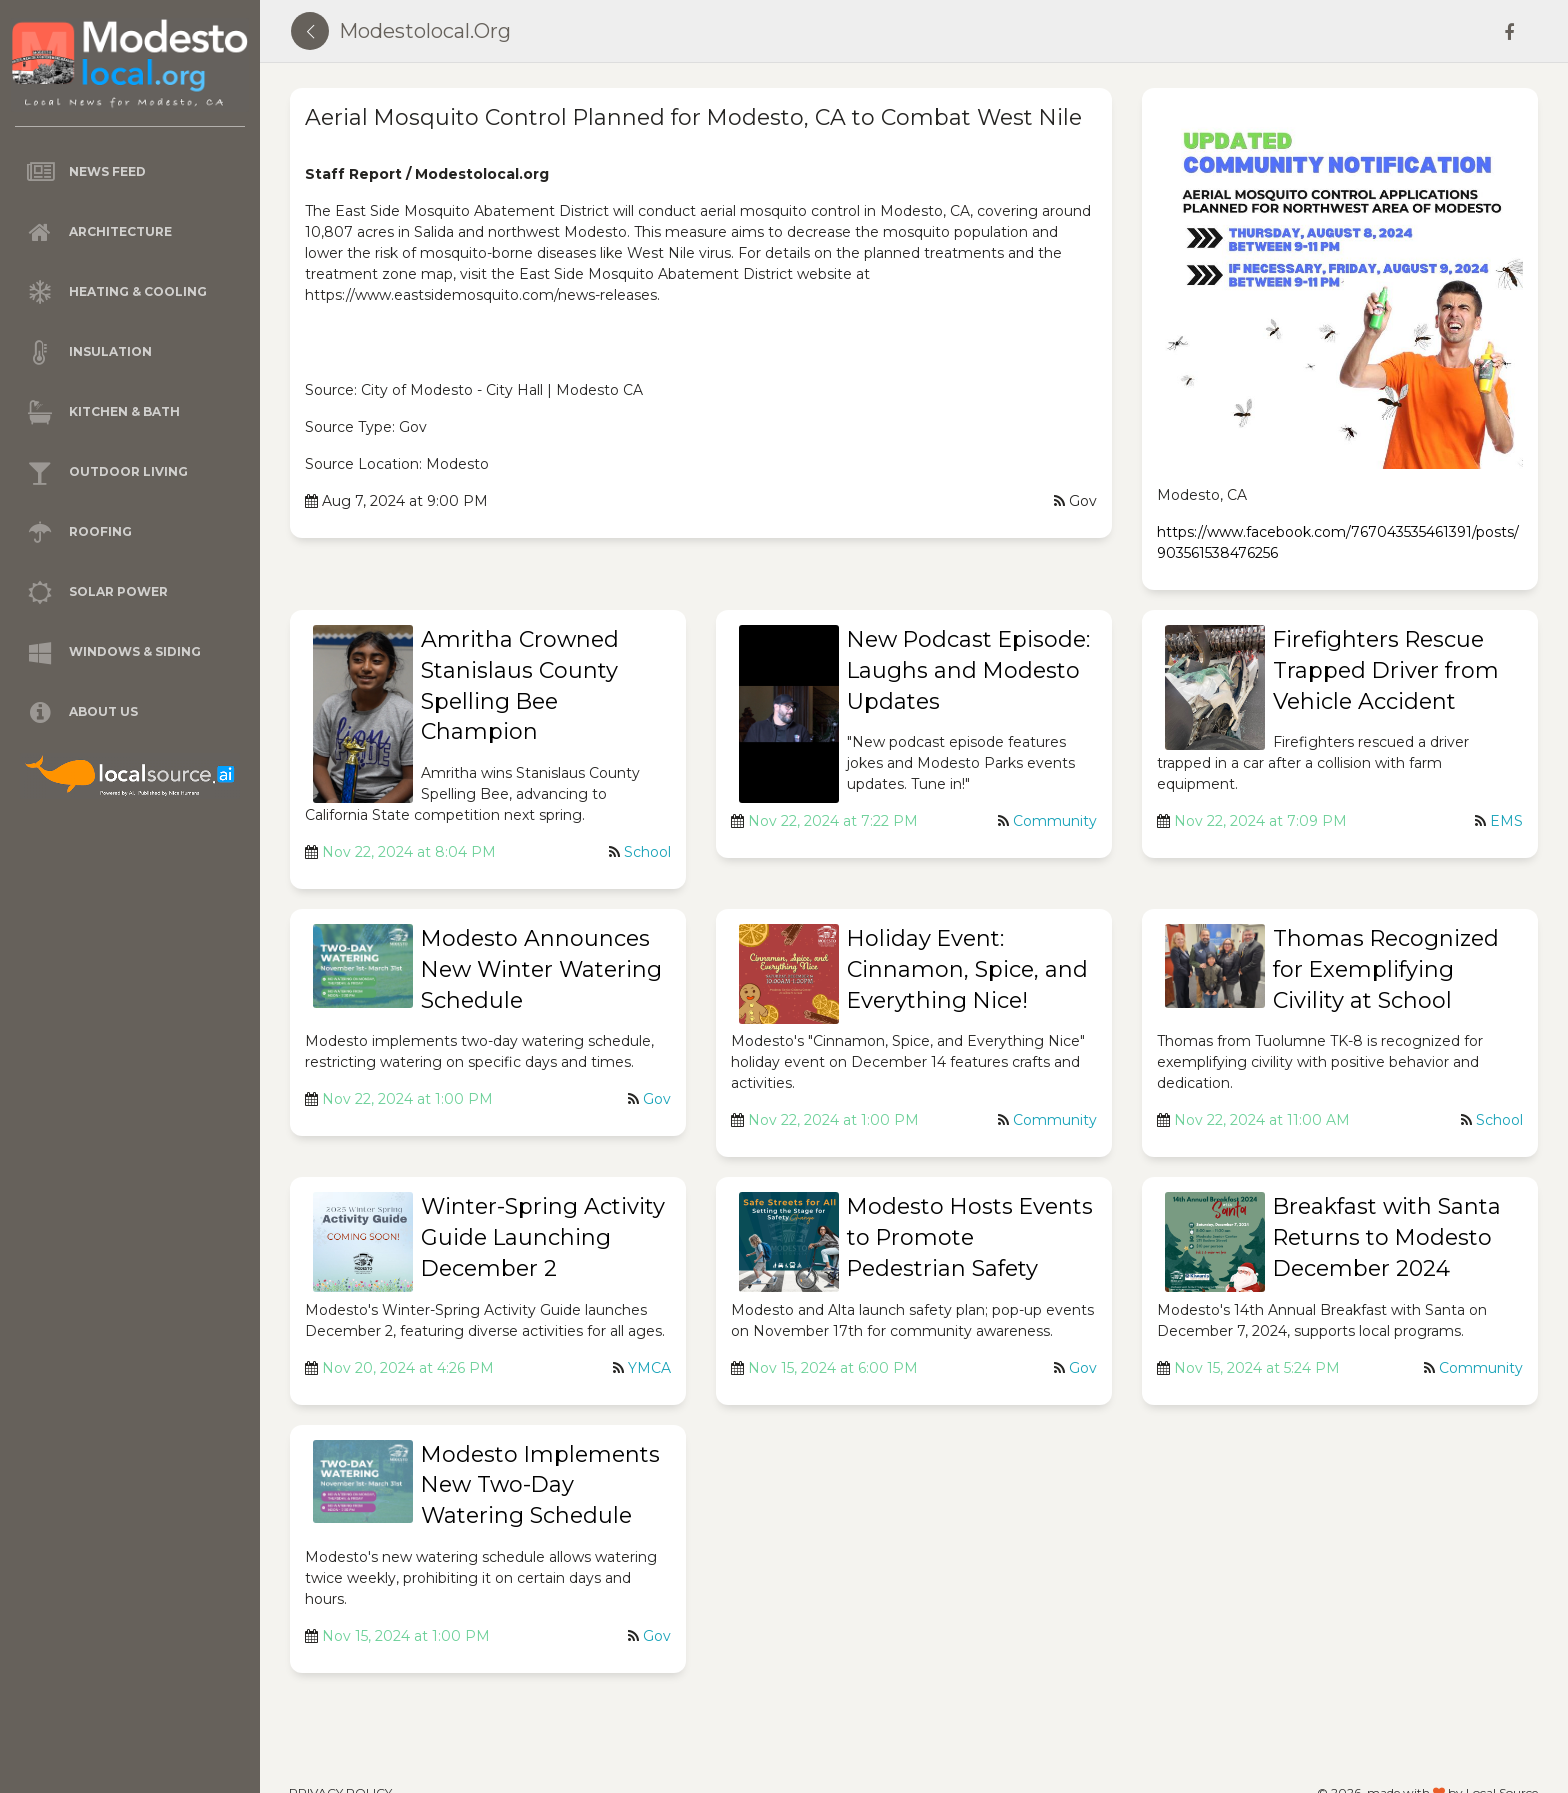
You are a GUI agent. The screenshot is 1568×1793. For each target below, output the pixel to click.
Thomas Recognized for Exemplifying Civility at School (1386, 969)
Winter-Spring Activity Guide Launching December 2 (543, 1237)
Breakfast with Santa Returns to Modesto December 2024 (1387, 1237)
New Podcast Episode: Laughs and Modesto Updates (968, 670)
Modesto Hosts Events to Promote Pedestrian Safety (970, 1237)
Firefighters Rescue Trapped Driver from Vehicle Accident (1386, 670)
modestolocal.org (425, 31)
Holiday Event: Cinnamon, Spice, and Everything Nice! (967, 969)
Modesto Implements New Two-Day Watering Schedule (540, 1485)
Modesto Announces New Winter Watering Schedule (541, 969)
